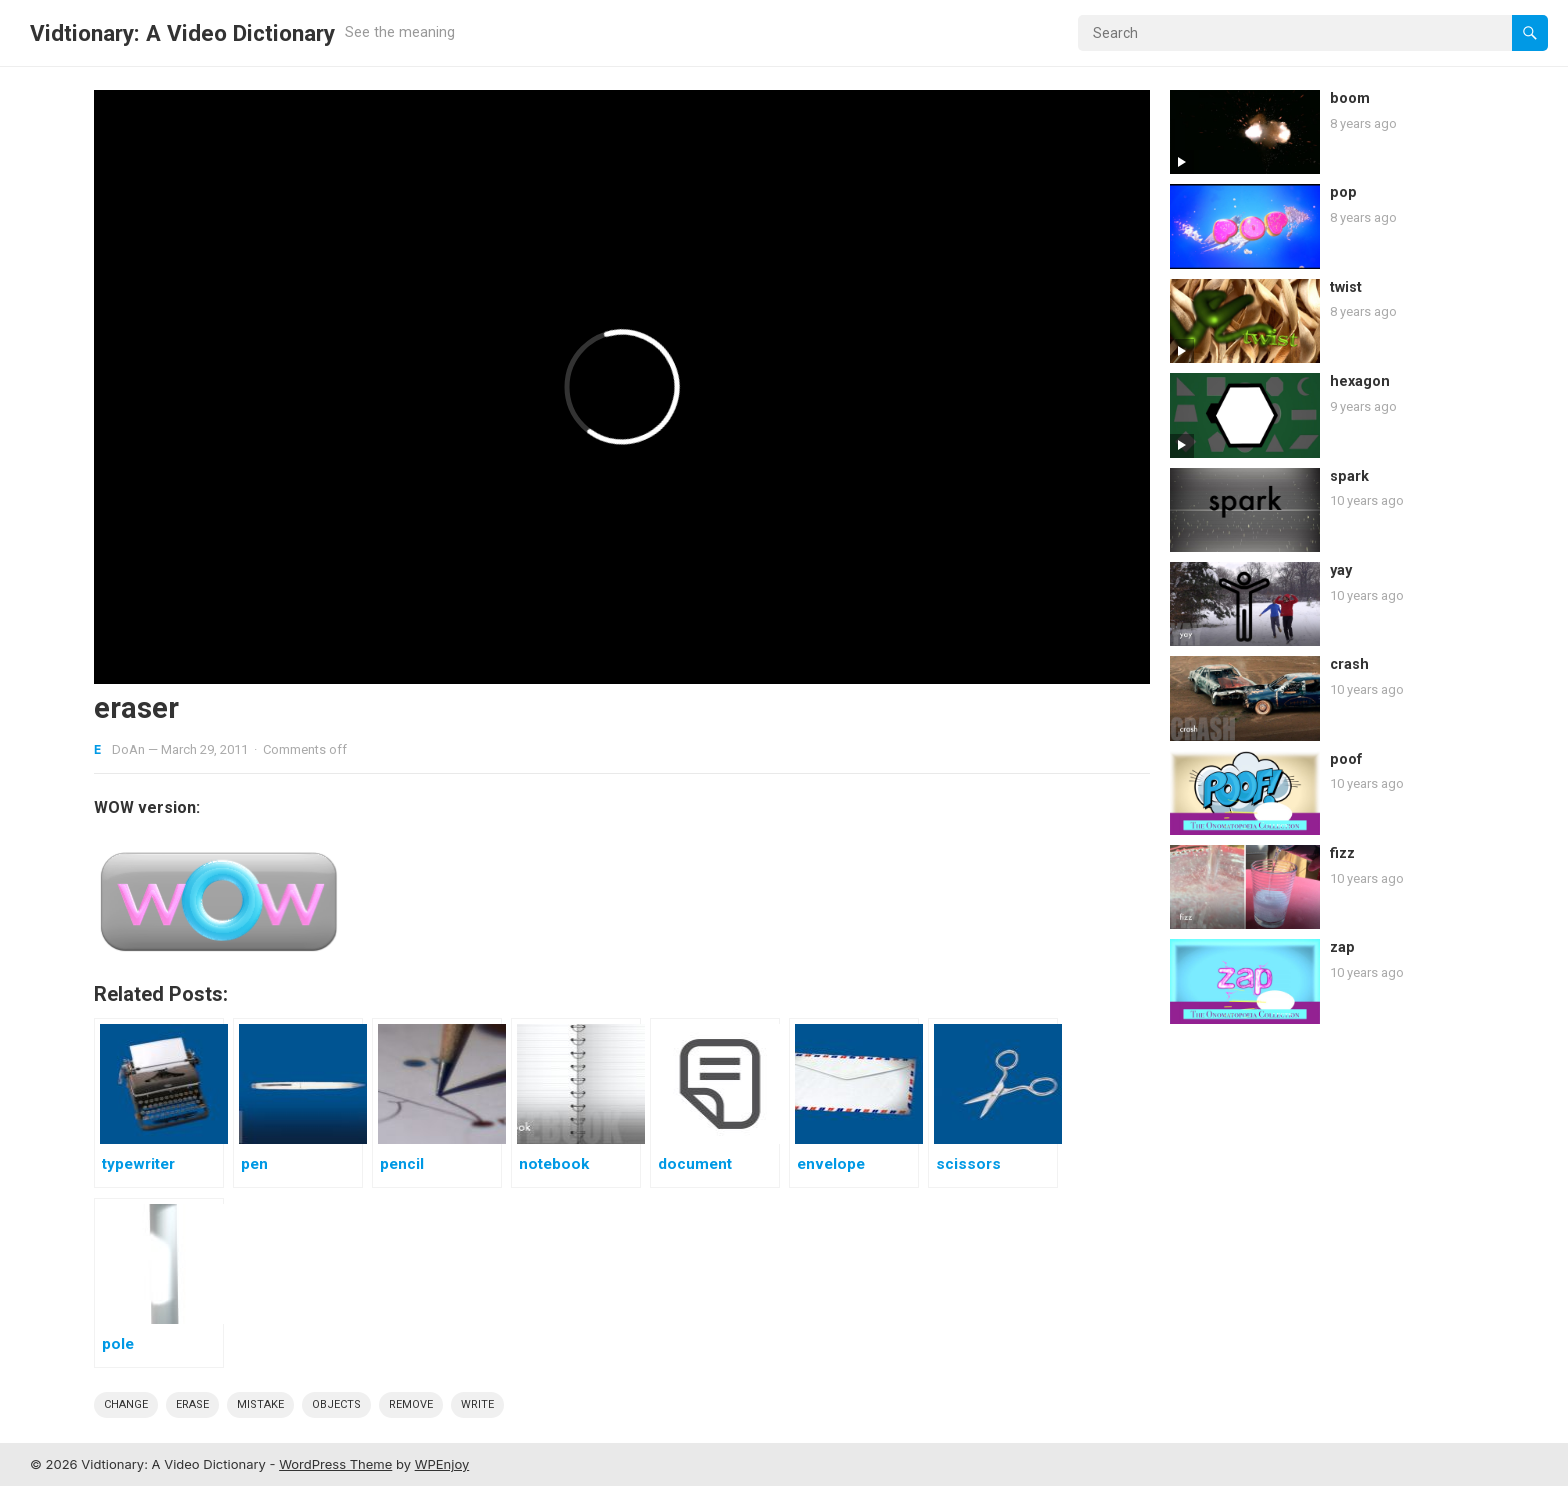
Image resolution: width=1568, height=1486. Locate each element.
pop (1343, 192)
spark (1349, 476)
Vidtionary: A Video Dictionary (182, 33)
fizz (1342, 853)
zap (1342, 947)
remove (411, 1404)
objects (336, 1404)
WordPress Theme (335, 1464)
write (477, 1404)
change (126, 1404)
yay (1341, 570)
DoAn (128, 749)
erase (192, 1404)
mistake (260, 1404)
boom (1350, 98)
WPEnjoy (442, 1464)
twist (1346, 287)
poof (1346, 759)
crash (1349, 664)
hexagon (1360, 381)
